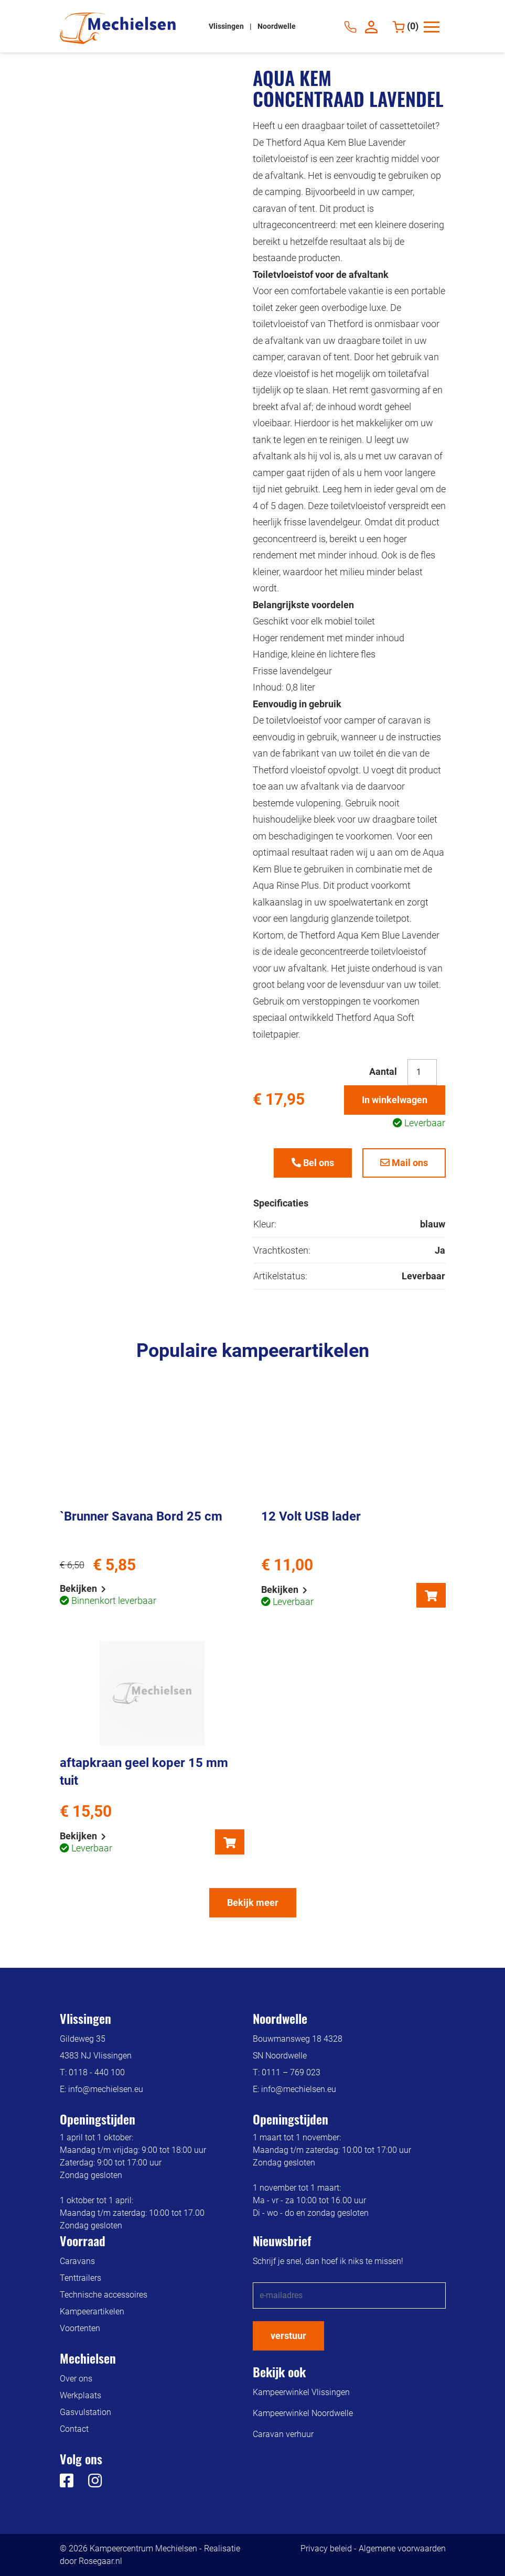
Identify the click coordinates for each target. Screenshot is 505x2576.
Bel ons (313, 1162)
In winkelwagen (394, 1099)
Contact (74, 2429)
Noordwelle (276, 26)
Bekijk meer (252, 1902)
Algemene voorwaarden (402, 2548)
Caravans (77, 2261)
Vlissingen (227, 26)
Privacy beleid (326, 2548)
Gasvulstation (85, 2412)
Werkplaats (80, 2395)
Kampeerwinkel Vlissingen (301, 2392)
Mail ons (404, 1162)
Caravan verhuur (283, 2434)
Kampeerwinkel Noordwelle (303, 2413)
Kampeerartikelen (92, 2311)
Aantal (383, 1071)
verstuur (288, 2335)
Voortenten (80, 2328)
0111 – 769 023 (291, 2072)
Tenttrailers (80, 2278)
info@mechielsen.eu (105, 2089)
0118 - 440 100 (97, 2072)
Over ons (76, 2379)
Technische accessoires (103, 2295)
